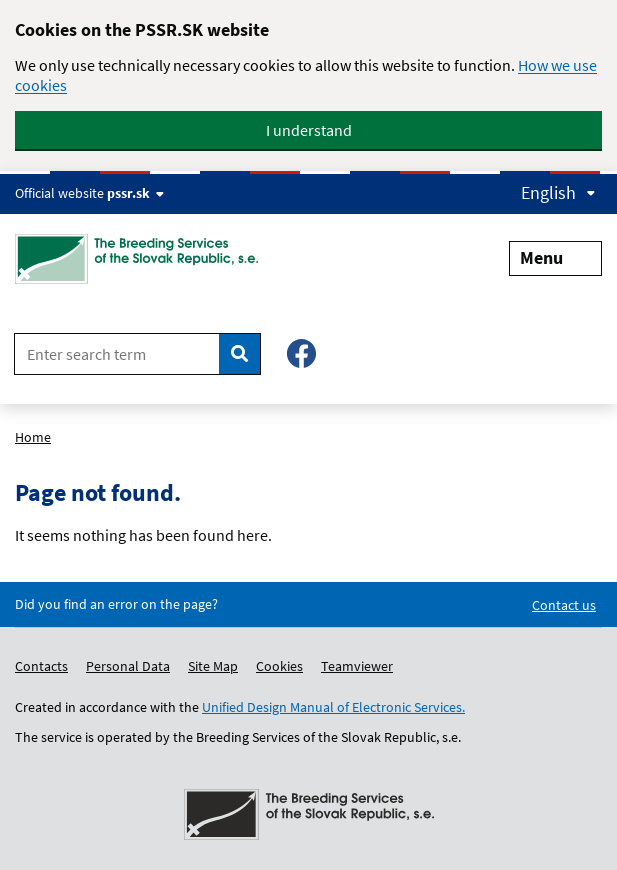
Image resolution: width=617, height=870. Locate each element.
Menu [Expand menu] (555, 257)
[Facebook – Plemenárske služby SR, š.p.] (301, 353)
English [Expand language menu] (558, 193)
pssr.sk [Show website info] (135, 193)
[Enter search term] (117, 354)
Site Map (213, 666)
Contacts (41, 666)
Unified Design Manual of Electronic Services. (333, 707)
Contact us (564, 605)
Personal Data (128, 666)
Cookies (279, 666)
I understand (309, 130)
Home (33, 437)
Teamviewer (357, 666)
